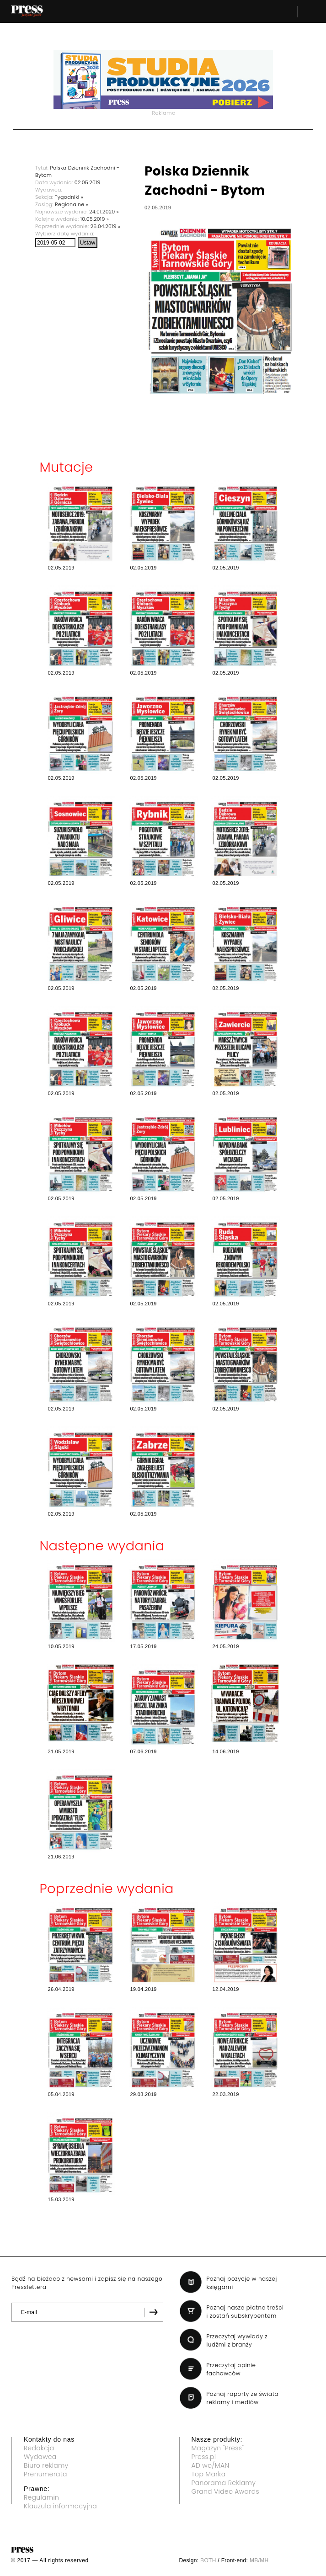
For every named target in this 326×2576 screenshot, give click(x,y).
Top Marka (209, 2474)
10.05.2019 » (94, 219)
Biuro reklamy (46, 2465)
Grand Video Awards (225, 2491)
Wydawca (40, 2456)
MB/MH (259, 2560)
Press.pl (204, 2456)
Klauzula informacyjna (60, 2506)
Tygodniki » (69, 197)
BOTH (208, 2560)
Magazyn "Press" (218, 2448)
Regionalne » (71, 204)
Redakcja (39, 2448)
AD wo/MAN (211, 2465)
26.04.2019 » (106, 226)
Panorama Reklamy (224, 2482)
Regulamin (41, 2497)
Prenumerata (45, 2474)
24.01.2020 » (104, 211)
